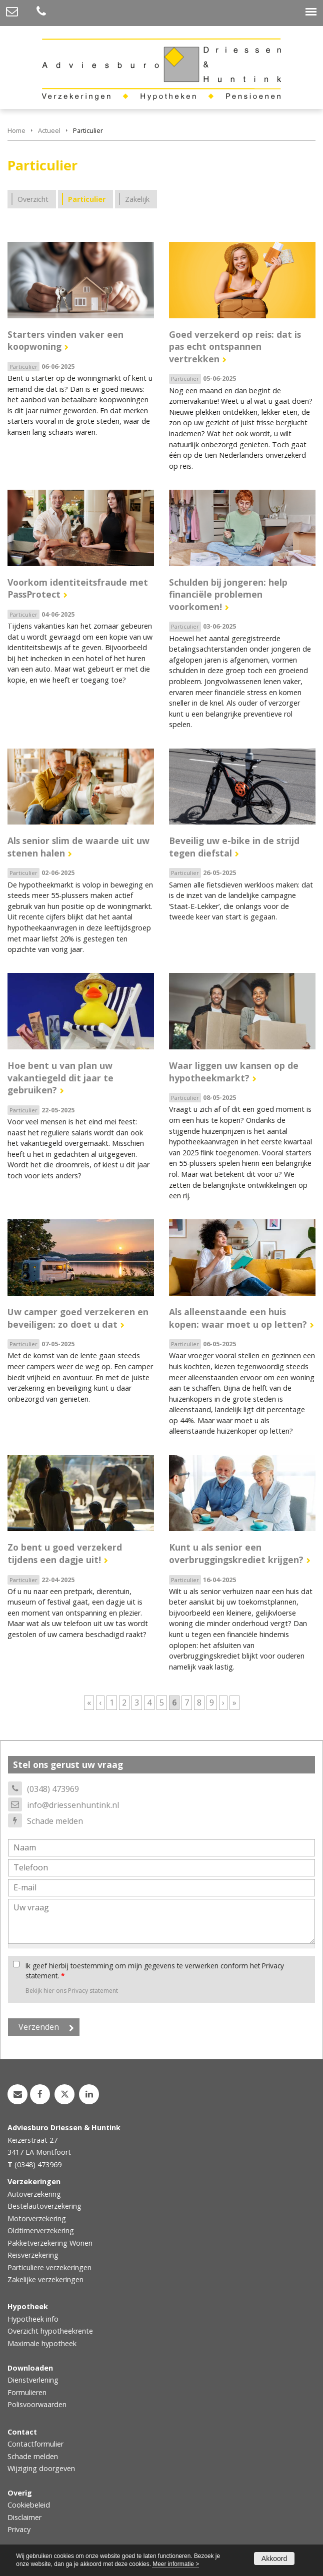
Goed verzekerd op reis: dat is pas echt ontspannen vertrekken (235, 346)
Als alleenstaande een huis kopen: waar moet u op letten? (238, 1318)
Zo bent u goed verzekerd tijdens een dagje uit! (65, 1553)
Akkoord (274, 2559)
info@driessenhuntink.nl (73, 1804)
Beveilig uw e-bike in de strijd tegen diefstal (234, 847)
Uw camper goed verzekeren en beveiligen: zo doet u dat (78, 1318)
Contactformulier (36, 2444)
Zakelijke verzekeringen (46, 2279)
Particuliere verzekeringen (50, 2267)
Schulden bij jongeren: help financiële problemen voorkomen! (228, 594)
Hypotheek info (33, 2319)
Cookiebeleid (29, 2505)
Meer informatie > (175, 2564)
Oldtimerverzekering (41, 2230)
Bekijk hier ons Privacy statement (72, 1990)
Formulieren (27, 2392)
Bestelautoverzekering (45, 2206)
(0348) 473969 (53, 1788)
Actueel (49, 130)
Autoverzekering (34, 2194)
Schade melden (55, 1820)
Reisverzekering (33, 2255)
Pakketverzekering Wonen (50, 2243)
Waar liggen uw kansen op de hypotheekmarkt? (233, 1071)
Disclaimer (25, 2517)
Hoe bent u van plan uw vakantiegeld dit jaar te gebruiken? (61, 1077)
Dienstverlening (33, 2380)
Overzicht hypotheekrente (50, 2331)
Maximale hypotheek (42, 2343)
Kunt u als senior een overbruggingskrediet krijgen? (236, 1553)
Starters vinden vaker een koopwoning (66, 340)
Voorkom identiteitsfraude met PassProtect (78, 588)
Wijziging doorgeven (41, 2468)
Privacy (19, 2529)
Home (17, 130)
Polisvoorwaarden (37, 2404)
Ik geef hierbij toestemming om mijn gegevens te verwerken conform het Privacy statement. (155, 1970)
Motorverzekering (37, 2218)
